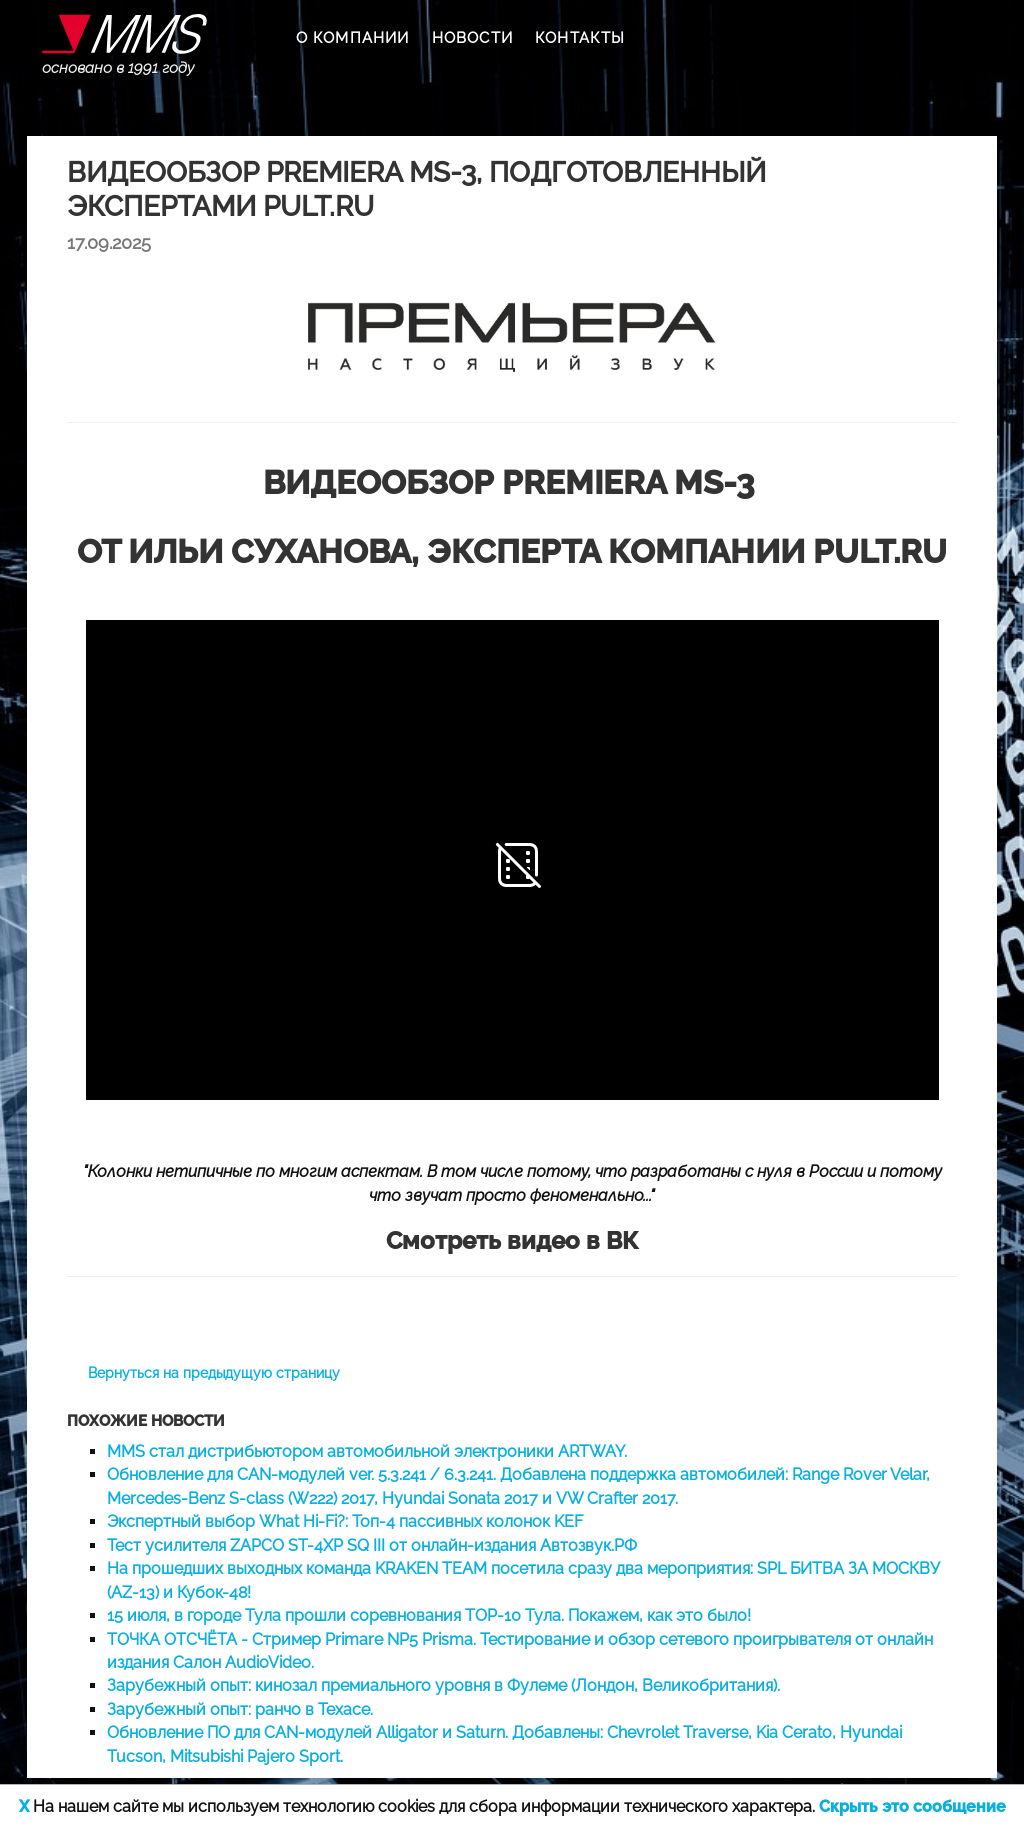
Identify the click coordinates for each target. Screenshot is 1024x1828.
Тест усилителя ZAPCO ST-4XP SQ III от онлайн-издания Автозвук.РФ (372, 1545)
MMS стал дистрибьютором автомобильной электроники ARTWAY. (367, 1451)
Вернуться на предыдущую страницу (214, 1373)
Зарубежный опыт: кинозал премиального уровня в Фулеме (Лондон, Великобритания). (443, 1685)
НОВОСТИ (472, 38)
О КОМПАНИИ (353, 38)
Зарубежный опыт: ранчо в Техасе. (240, 1709)
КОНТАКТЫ (580, 38)
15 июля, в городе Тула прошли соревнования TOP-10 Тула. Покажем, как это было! (429, 1615)
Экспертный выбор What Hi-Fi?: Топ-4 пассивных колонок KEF (345, 1521)
